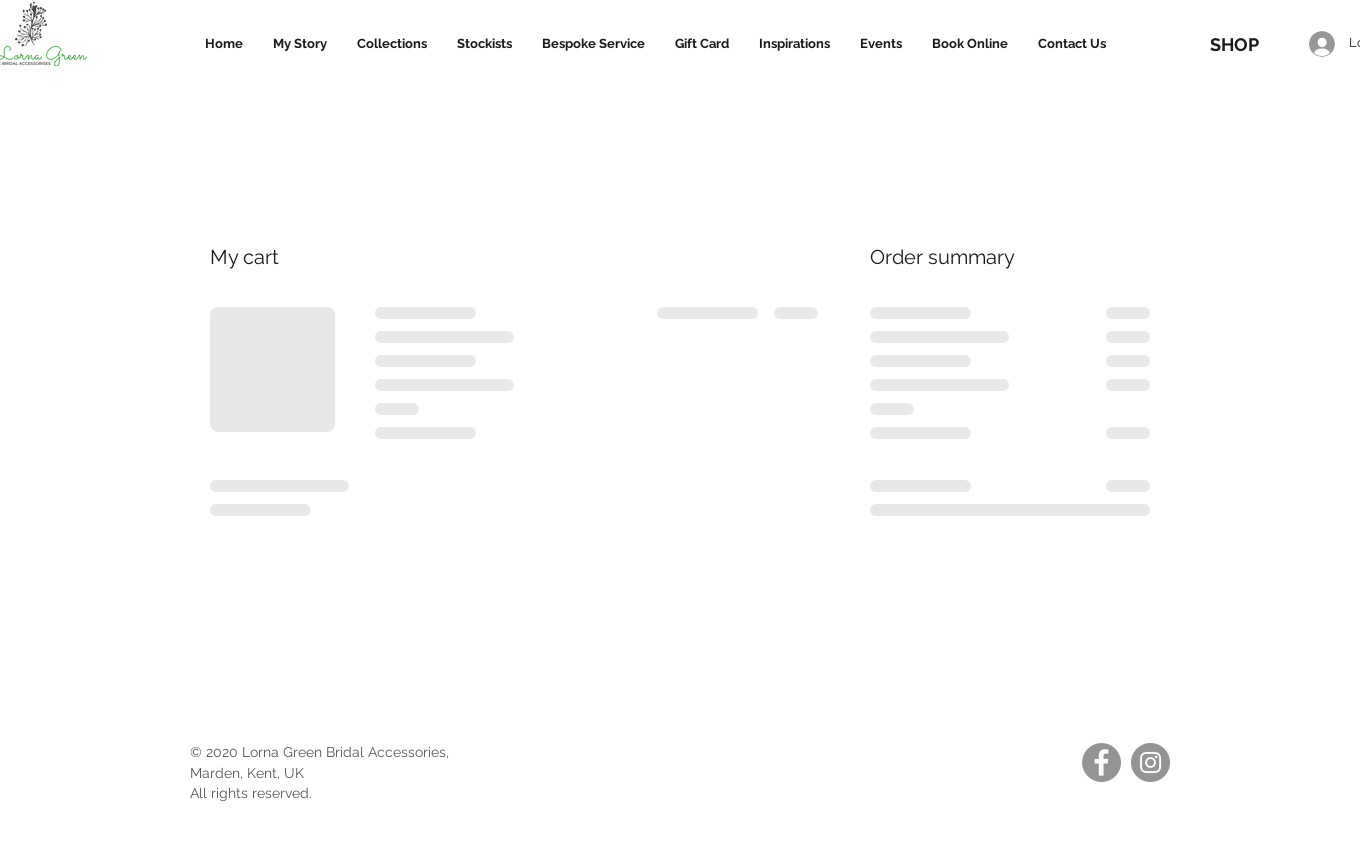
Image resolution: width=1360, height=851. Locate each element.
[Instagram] (1150, 762)
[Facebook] (1101, 762)
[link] (1242, 10)
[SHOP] (1234, 44)
